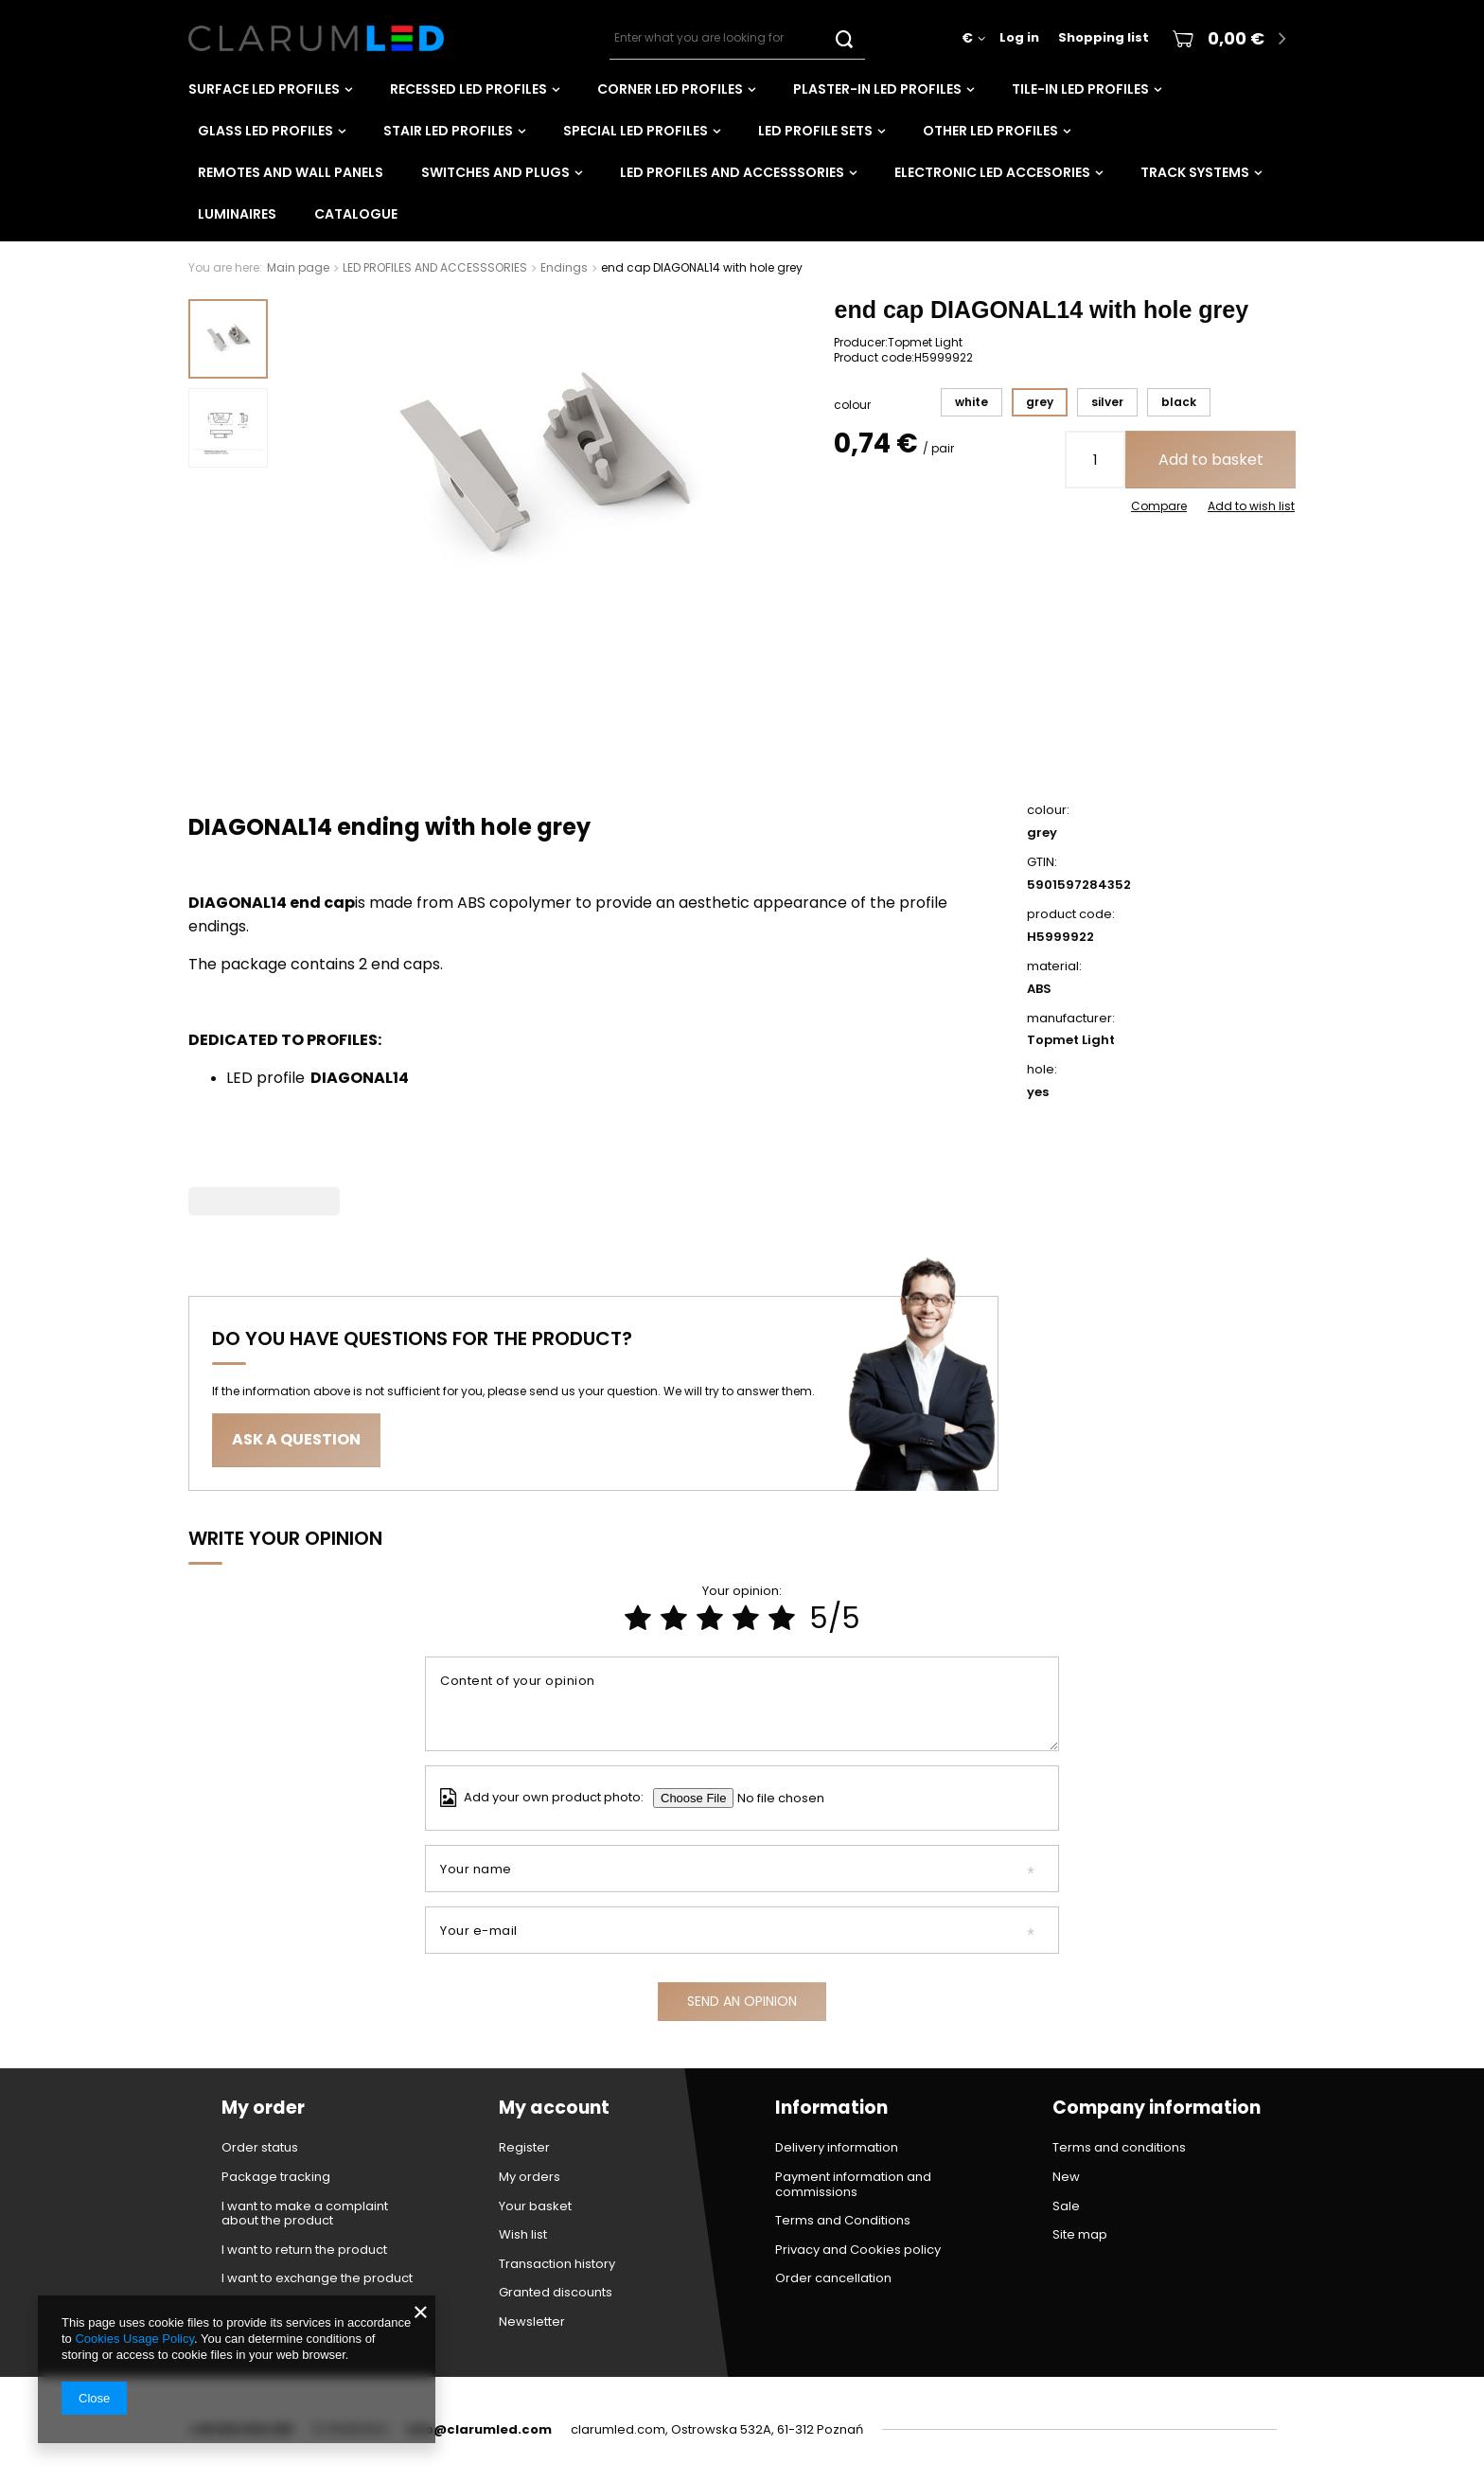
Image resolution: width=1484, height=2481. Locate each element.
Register (524, 2147)
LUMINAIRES (237, 213)
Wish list (523, 2234)
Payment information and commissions (853, 2184)
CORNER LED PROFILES (670, 89)
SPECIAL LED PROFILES (635, 130)
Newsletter (532, 2322)
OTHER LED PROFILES (990, 130)
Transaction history (557, 2264)
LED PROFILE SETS (815, 130)
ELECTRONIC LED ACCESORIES (992, 172)
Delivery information (836, 2147)
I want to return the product (304, 2250)
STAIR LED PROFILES (448, 130)
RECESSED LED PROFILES (468, 89)
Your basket (535, 2206)
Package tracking (275, 2177)
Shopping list (1103, 38)
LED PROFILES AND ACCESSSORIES (732, 172)
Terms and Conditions (842, 2220)
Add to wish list (1251, 506)
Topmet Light (925, 342)
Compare (1159, 506)
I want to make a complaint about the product (304, 2213)
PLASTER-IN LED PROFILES (877, 89)
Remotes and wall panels (290, 172)
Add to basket (1210, 459)
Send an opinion (742, 2001)
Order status (259, 2147)
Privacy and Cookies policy (858, 2250)
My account (554, 2108)
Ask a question (296, 1439)
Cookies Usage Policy (134, 2338)
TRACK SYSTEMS (1194, 172)
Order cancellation (833, 2278)
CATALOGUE (356, 213)
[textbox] (737, 38)
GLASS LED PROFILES (265, 130)
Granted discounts (555, 2292)
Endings (564, 267)
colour (852, 405)
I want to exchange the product (317, 2278)
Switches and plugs (495, 172)
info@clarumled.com (479, 2429)
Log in (1019, 38)
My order (263, 2108)
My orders (529, 2177)
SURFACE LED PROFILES (264, 89)
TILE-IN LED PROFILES (1080, 89)
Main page (298, 267)
